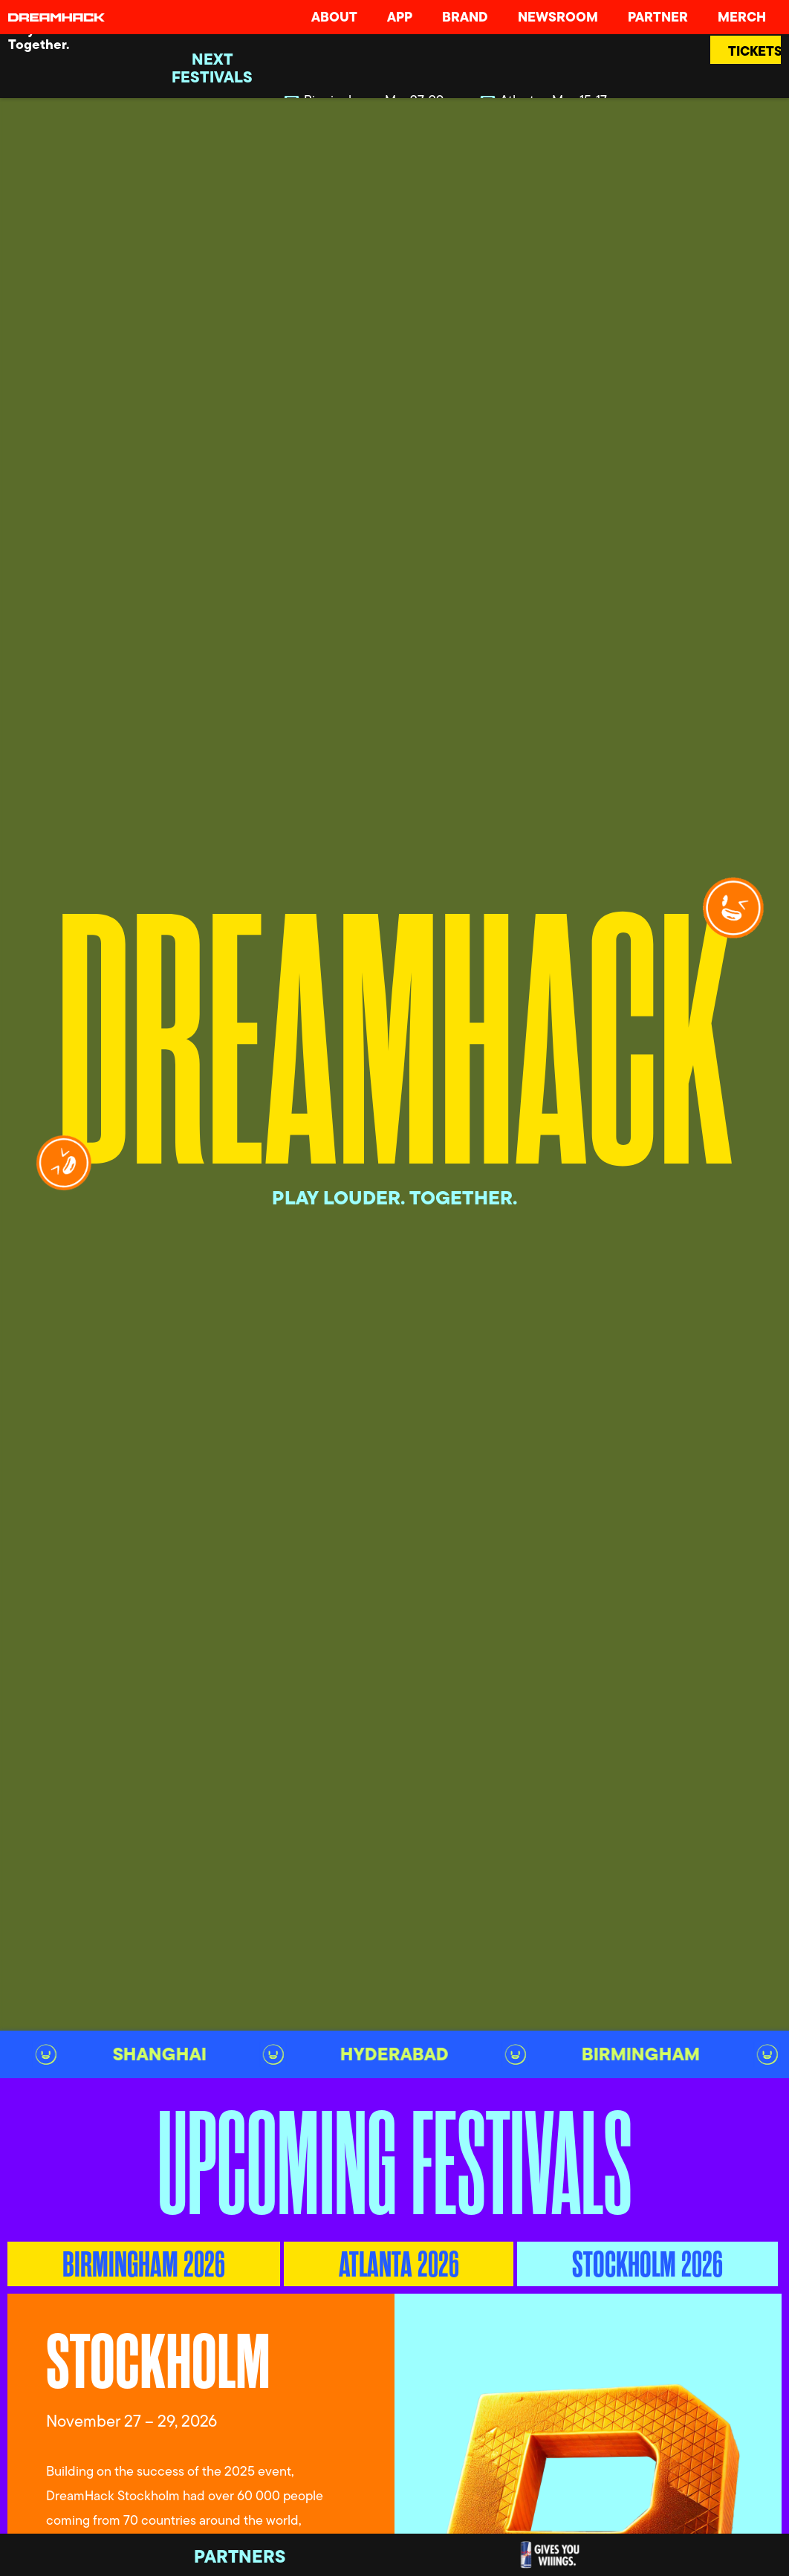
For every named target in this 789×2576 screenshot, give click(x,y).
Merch (742, 17)
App (399, 17)
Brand (465, 17)
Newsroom (558, 17)
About (334, 17)
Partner (658, 17)
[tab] (143, 2264)
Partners (239, 2556)
